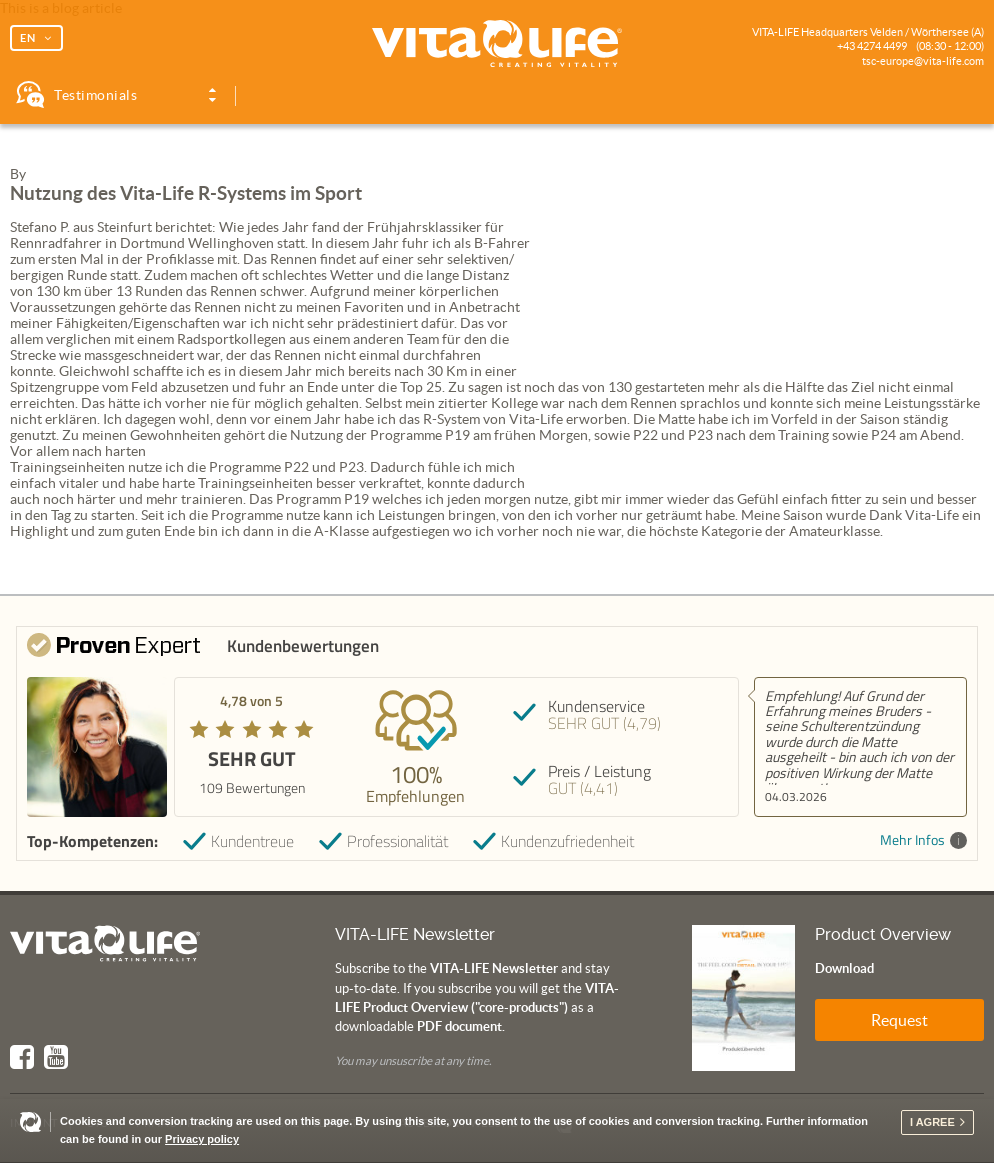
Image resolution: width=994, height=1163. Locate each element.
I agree (932, 1122)
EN (28, 38)
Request (899, 1020)
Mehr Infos (923, 840)
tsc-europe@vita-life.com (923, 61)
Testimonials (95, 95)
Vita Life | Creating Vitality (497, 44)
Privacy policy (202, 1139)
